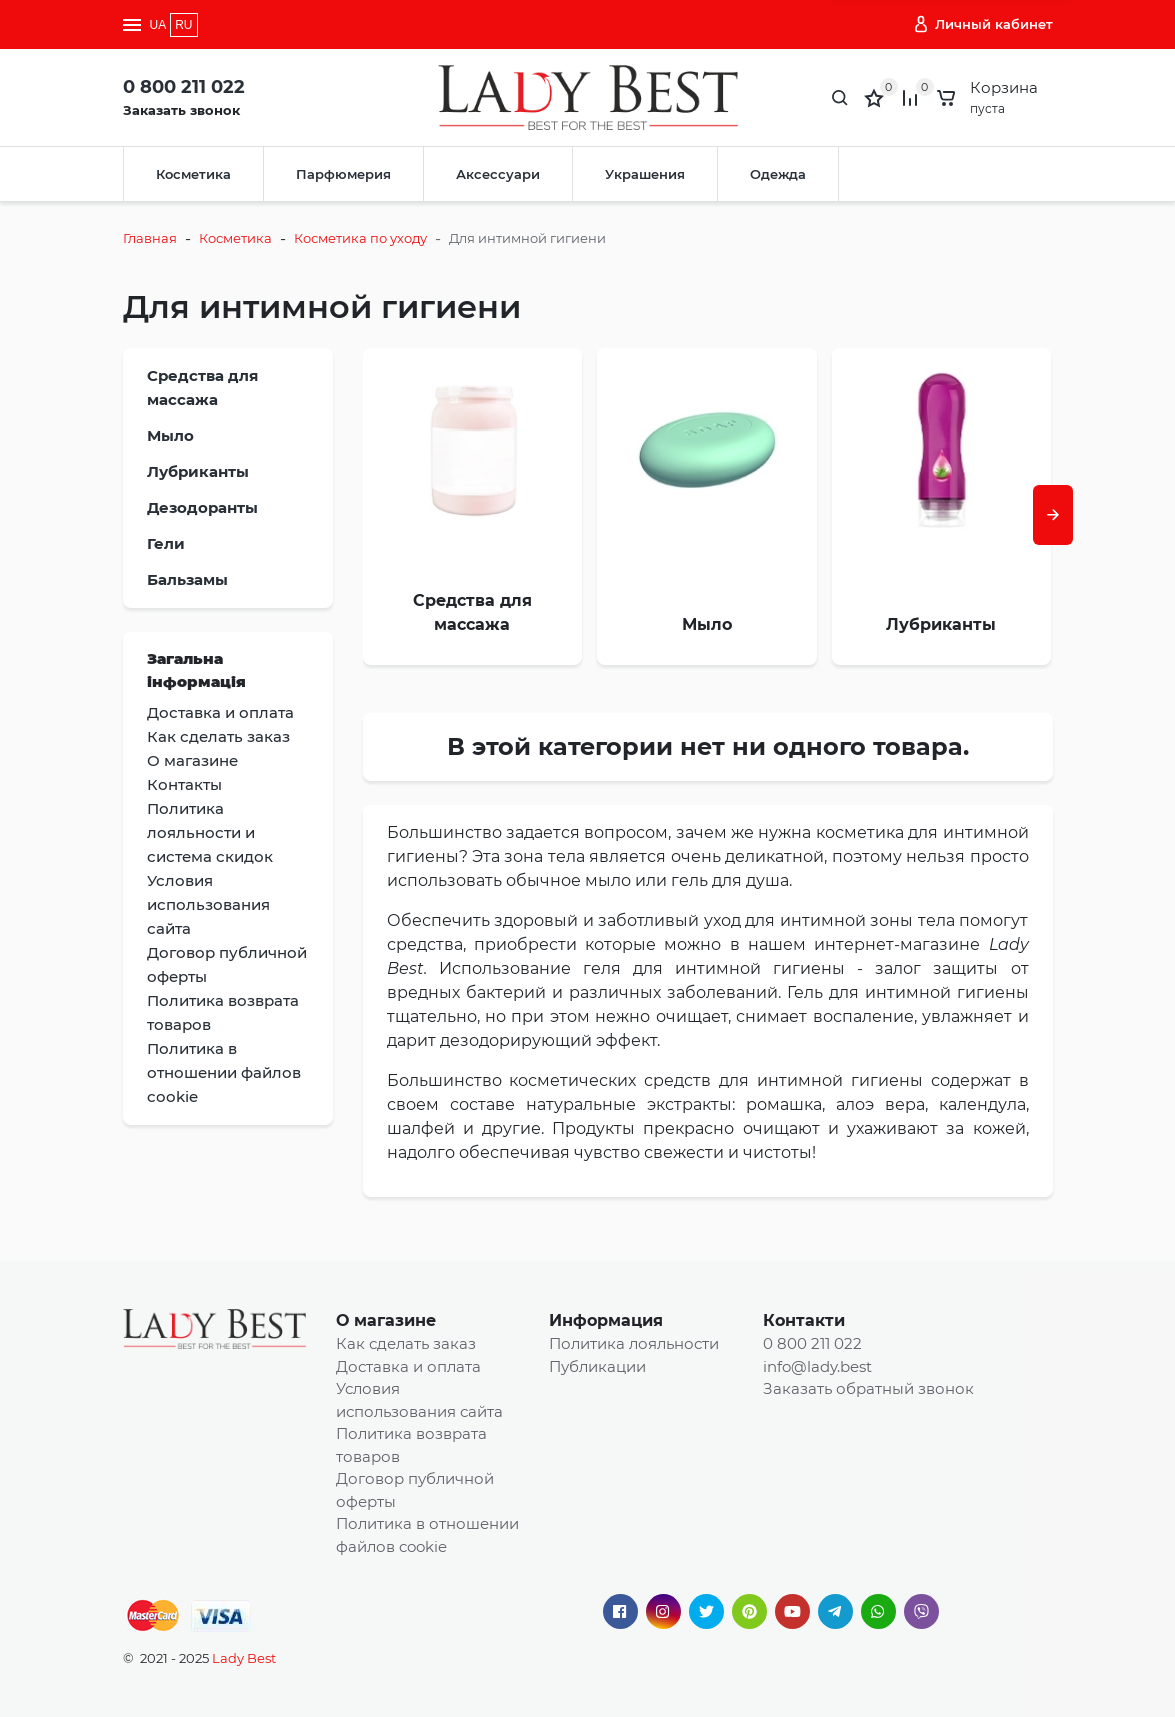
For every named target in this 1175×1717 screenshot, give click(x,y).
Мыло (170, 435)
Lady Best (244, 1658)
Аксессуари (498, 174)
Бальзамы (187, 579)
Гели (166, 543)
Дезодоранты (202, 507)
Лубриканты (198, 471)
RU (183, 25)
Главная (150, 238)
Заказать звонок (181, 110)
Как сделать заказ (406, 1343)
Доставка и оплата (408, 1366)
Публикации (597, 1366)
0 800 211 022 (184, 87)
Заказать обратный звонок (868, 1388)
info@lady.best (817, 1366)
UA (158, 25)
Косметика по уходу (360, 238)
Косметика (193, 174)
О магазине (386, 1320)
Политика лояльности (634, 1343)
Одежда (778, 174)
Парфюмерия (343, 174)
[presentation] (1053, 515)
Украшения (645, 174)
